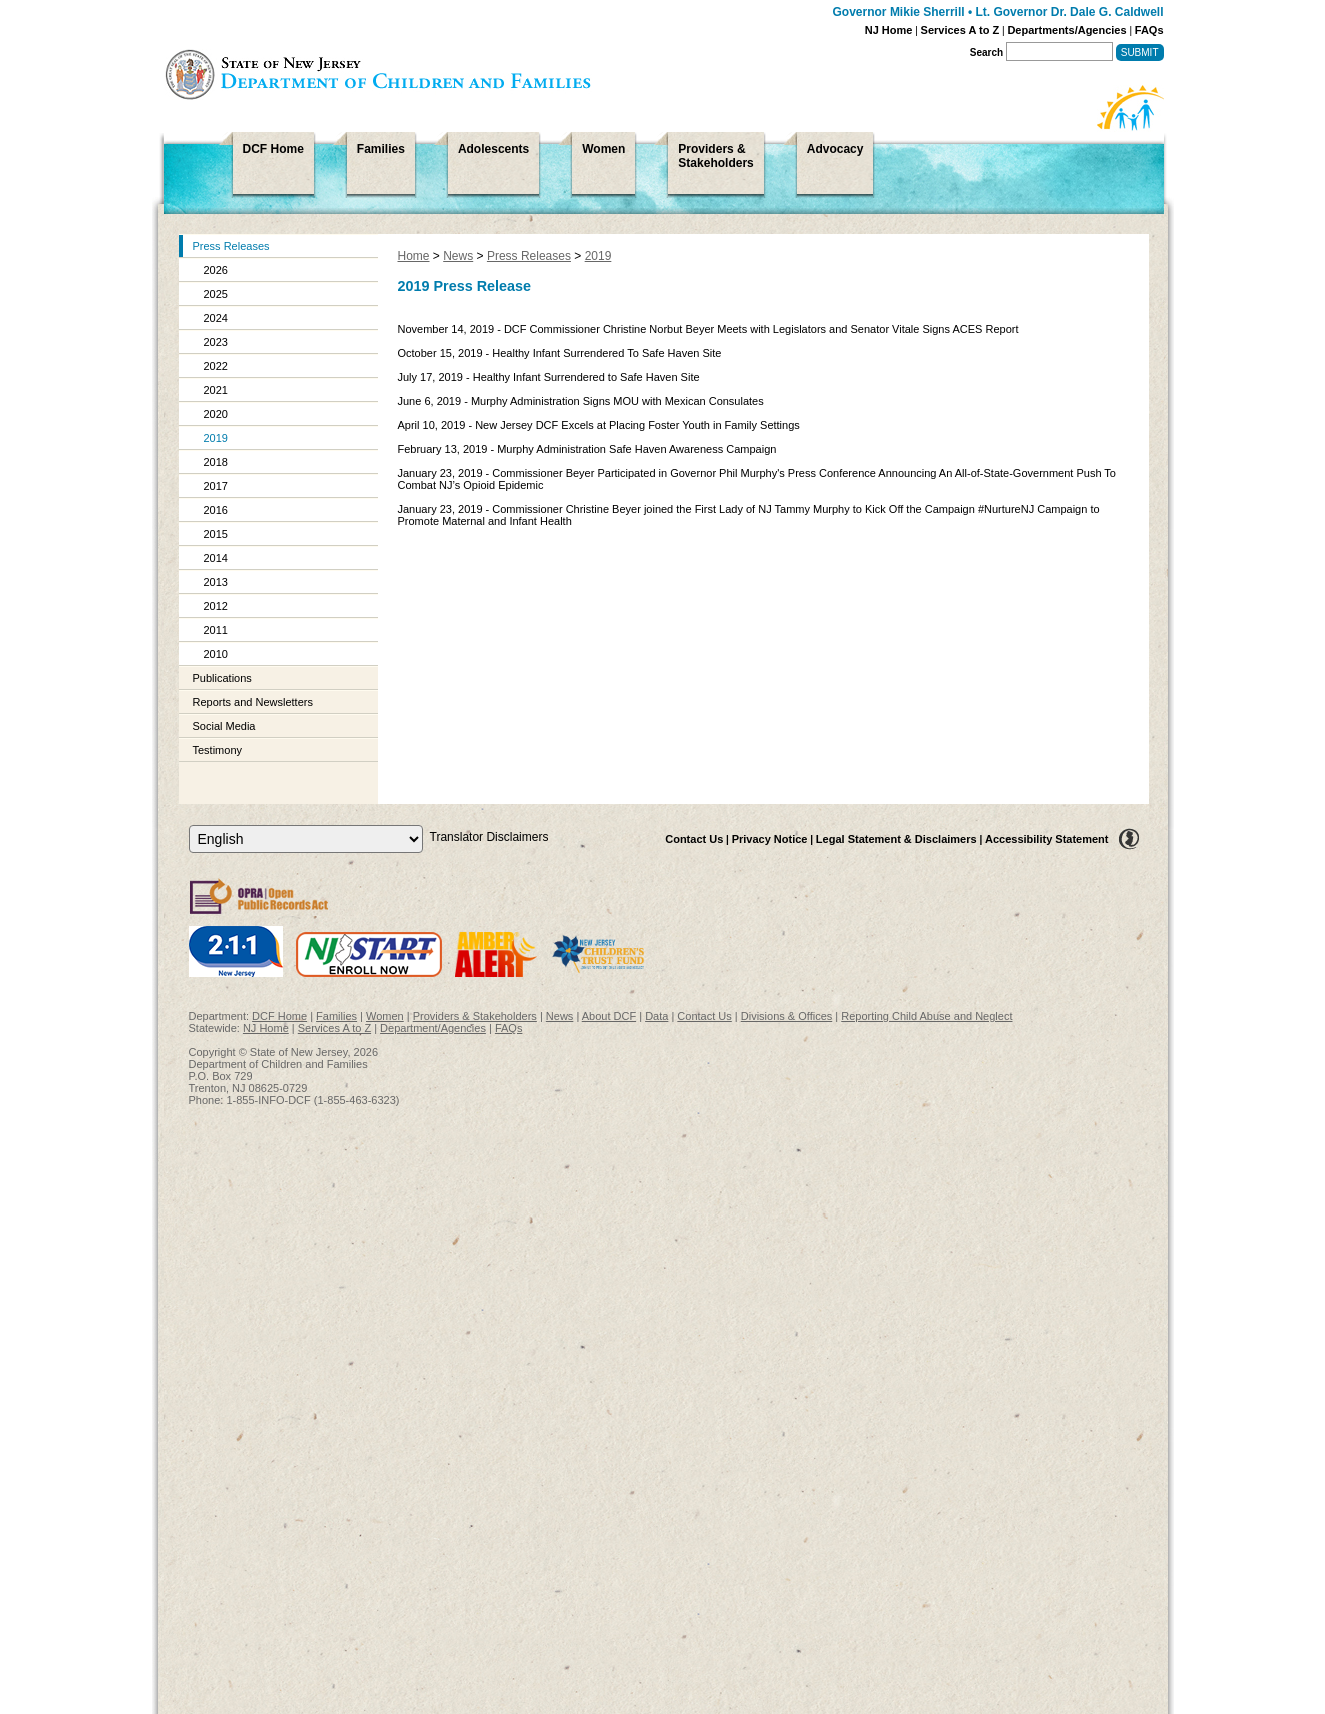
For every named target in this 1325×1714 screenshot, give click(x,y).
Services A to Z (960, 30)
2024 (216, 318)
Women (385, 1016)
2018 (216, 462)
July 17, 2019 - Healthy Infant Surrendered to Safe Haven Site (549, 377)
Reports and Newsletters (253, 702)
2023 (216, 342)
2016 (216, 510)
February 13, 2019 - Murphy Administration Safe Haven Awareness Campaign (587, 449)
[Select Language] (306, 839)
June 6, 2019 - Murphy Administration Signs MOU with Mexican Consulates (581, 401)
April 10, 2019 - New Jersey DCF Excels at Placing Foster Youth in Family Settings (599, 425)
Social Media (224, 726)
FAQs (1149, 30)
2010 (216, 654)
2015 (216, 534)
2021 (216, 390)
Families (336, 1016)
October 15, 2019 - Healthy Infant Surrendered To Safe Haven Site (560, 353)
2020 (216, 414)
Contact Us (694, 839)
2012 (216, 606)
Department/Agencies (433, 1028)
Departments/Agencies (1066, 30)
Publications (222, 678)
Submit (1140, 52)
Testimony (218, 750)
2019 (216, 438)
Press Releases (231, 246)
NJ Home (889, 30)
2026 (216, 270)
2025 (216, 294)
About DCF (609, 1016)
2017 (216, 486)
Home (414, 256)
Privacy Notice (770, 839)
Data (656, 1016)
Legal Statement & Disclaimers (896, 839)
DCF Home (279, 1016)
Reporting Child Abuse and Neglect (926, 1016)
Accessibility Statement (1047, 839)
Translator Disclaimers (489, 837)
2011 (216, 630)
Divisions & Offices (787, 1016)
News (458, 256)
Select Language (188, 824)
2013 (216, 582)
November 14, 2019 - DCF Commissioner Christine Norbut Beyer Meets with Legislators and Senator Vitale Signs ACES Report (708, 329)
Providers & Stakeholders (475, 1016)
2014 (216, 558)
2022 (216, 366)
